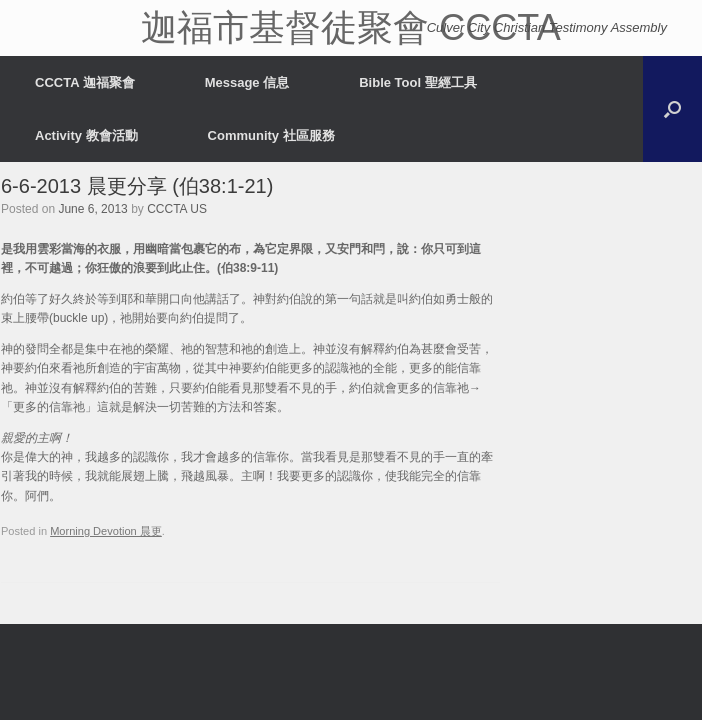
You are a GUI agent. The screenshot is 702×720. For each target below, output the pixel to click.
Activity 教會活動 (86, 135)
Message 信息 (247, 82)
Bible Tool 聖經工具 (417, 82)
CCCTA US (177, 209)
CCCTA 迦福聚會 (85, 82)
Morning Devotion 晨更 (106, 531)
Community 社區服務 (271, 135)
